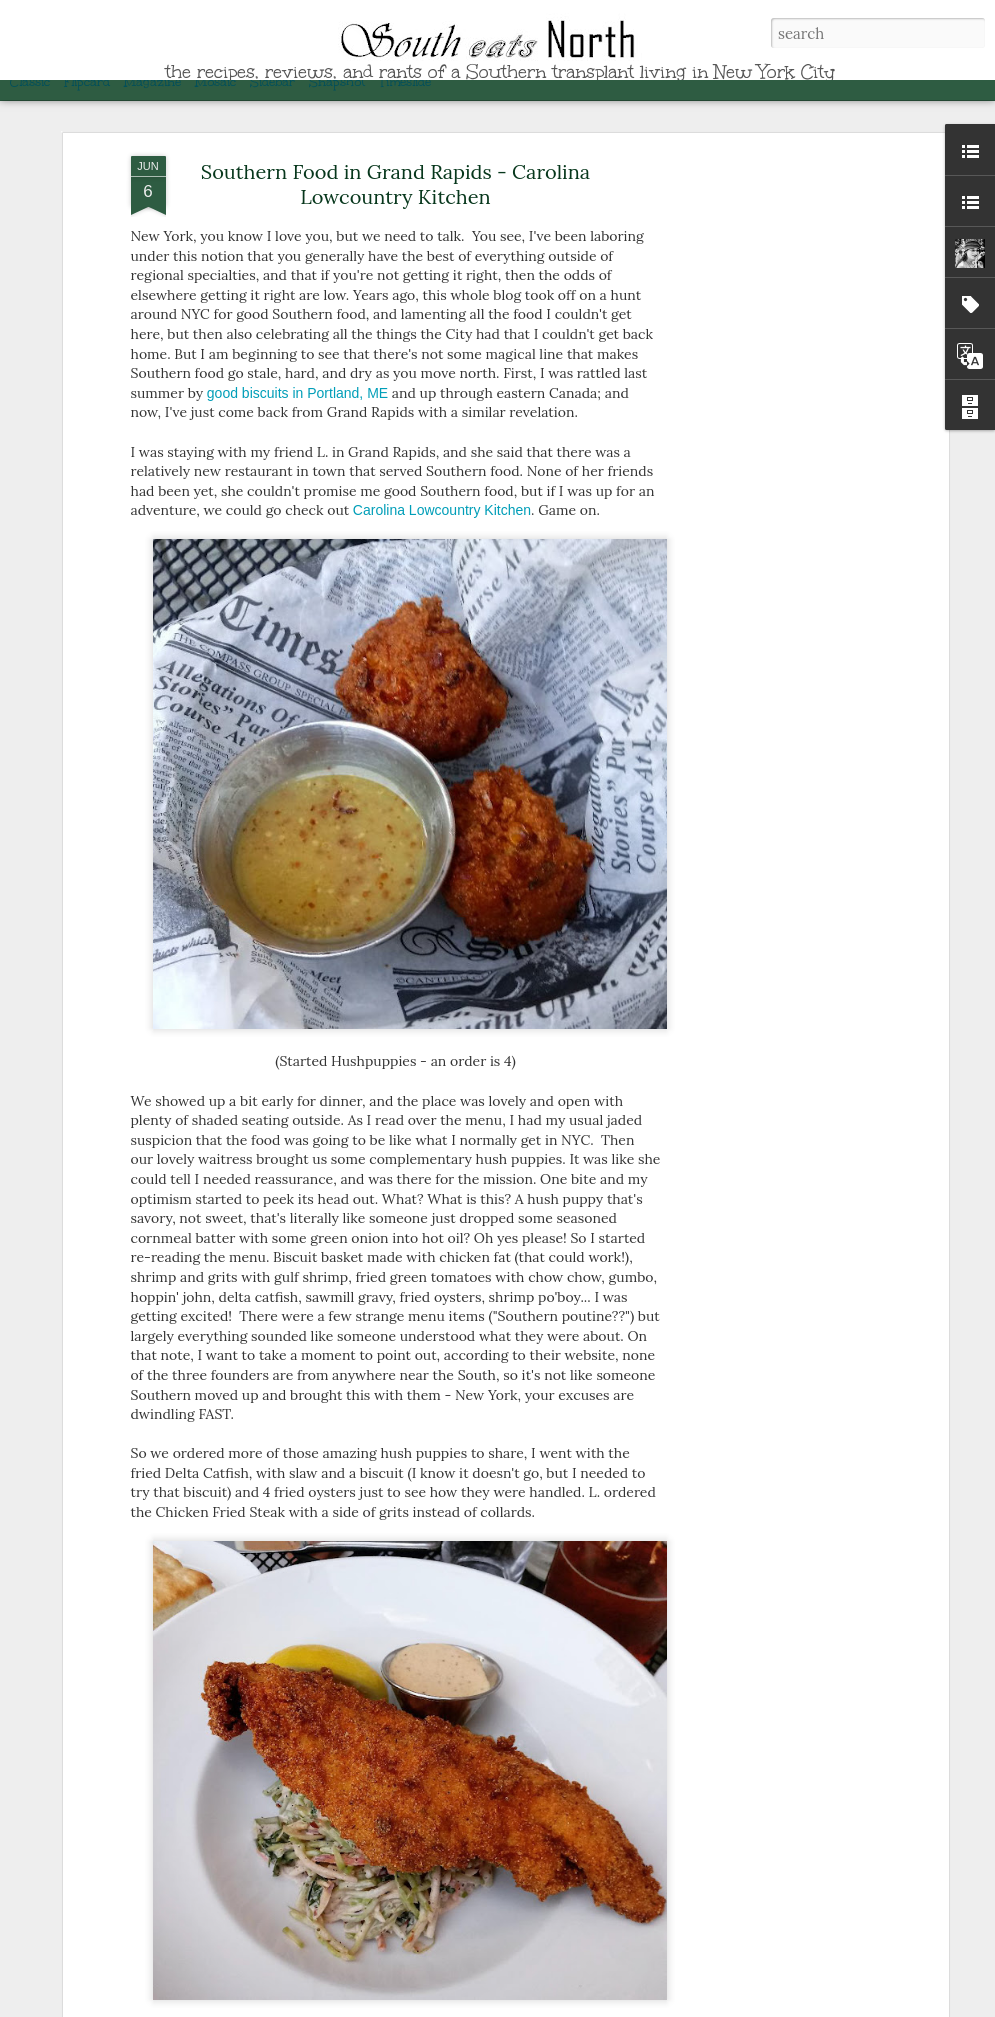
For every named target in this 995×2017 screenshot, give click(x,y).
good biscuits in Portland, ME (297, 366)
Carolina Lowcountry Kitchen (442, 483)
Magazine (152, 82)
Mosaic (215, 82)
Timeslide (405, 82)
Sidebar (272, 82)
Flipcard (87, 82)
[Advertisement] (771, 444)
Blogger (822, 2005)
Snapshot (337, 82)
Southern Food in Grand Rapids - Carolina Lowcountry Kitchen (395, 157)
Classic (30, 82)
